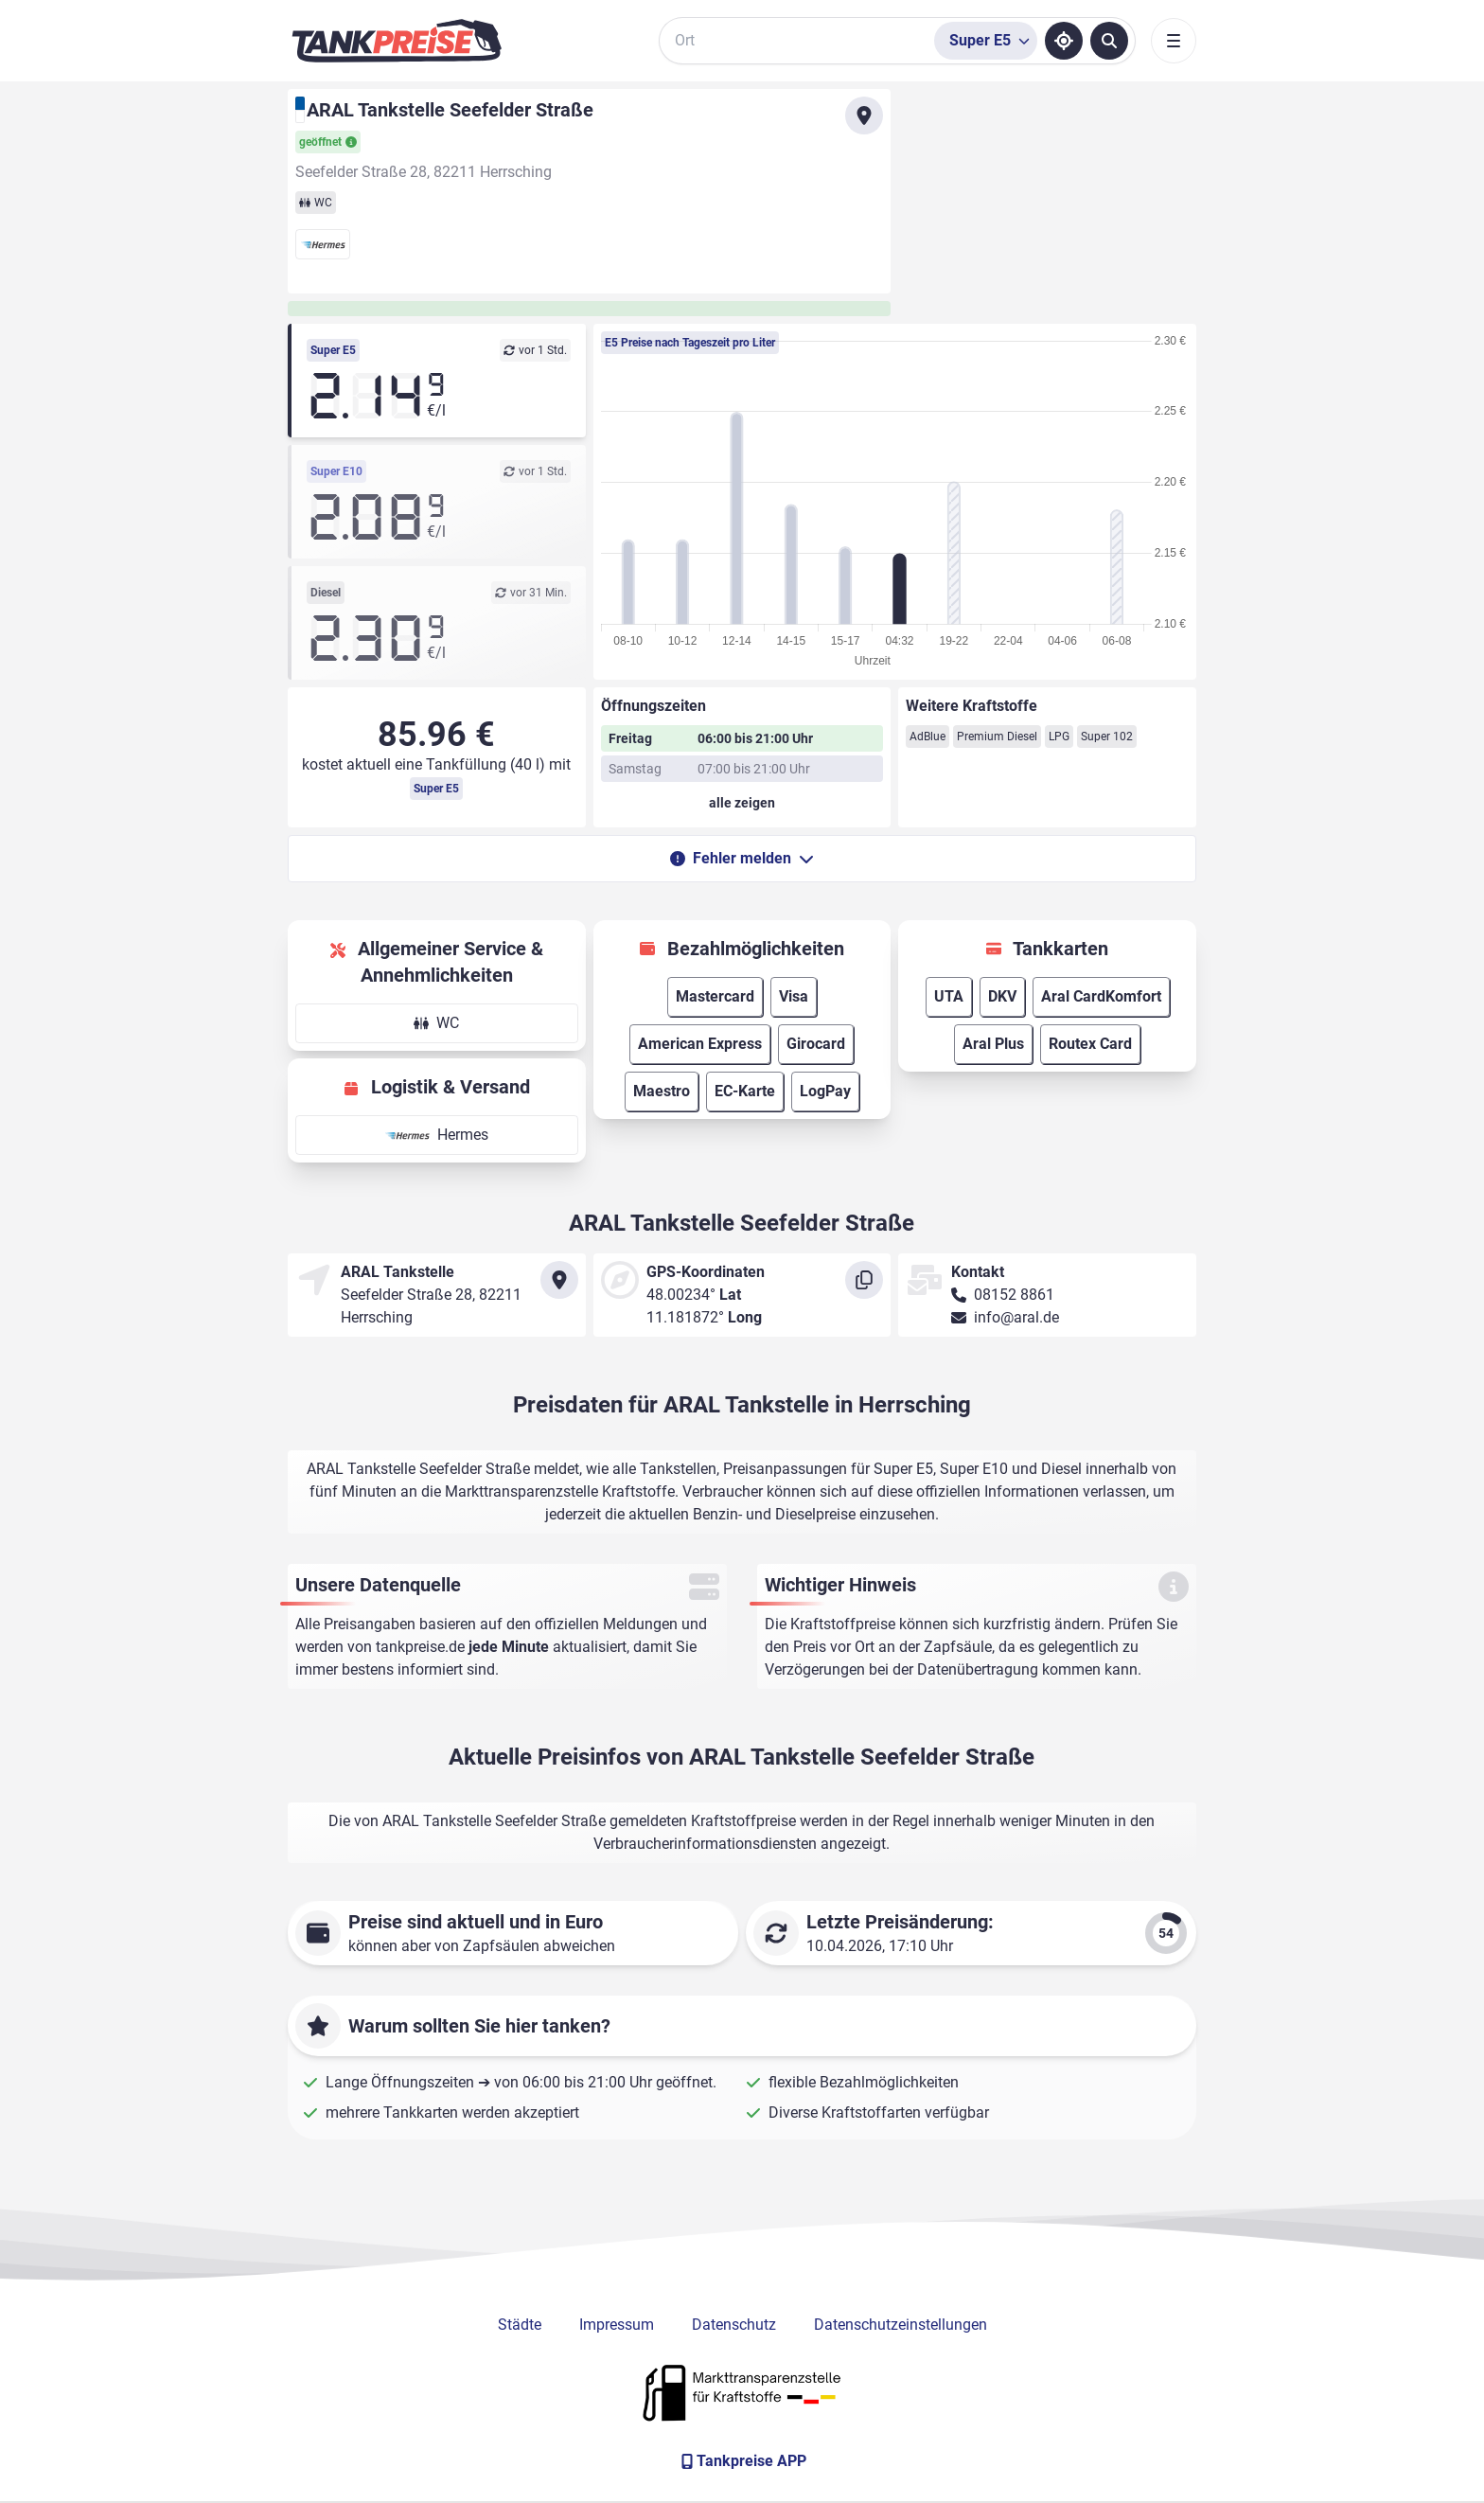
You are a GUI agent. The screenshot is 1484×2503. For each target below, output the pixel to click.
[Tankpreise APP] (742, 2461)
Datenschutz (734, 2325)
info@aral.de (1016, 1317)
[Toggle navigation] (1173, 40)
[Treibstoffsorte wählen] (985, 41)
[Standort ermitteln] (1064, 41)
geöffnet (328, 142)
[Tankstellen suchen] (1109, 41)
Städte (519, 2325)
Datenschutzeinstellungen (900, 2325)
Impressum (616, 2325)
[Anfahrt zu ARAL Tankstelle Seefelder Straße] (864, 115)
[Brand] (396, 40)
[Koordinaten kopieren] (864, 1280)
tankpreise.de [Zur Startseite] (420, 1647)
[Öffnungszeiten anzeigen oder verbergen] (742, 803)
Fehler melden (742, 858)
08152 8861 (1014, 1295)
